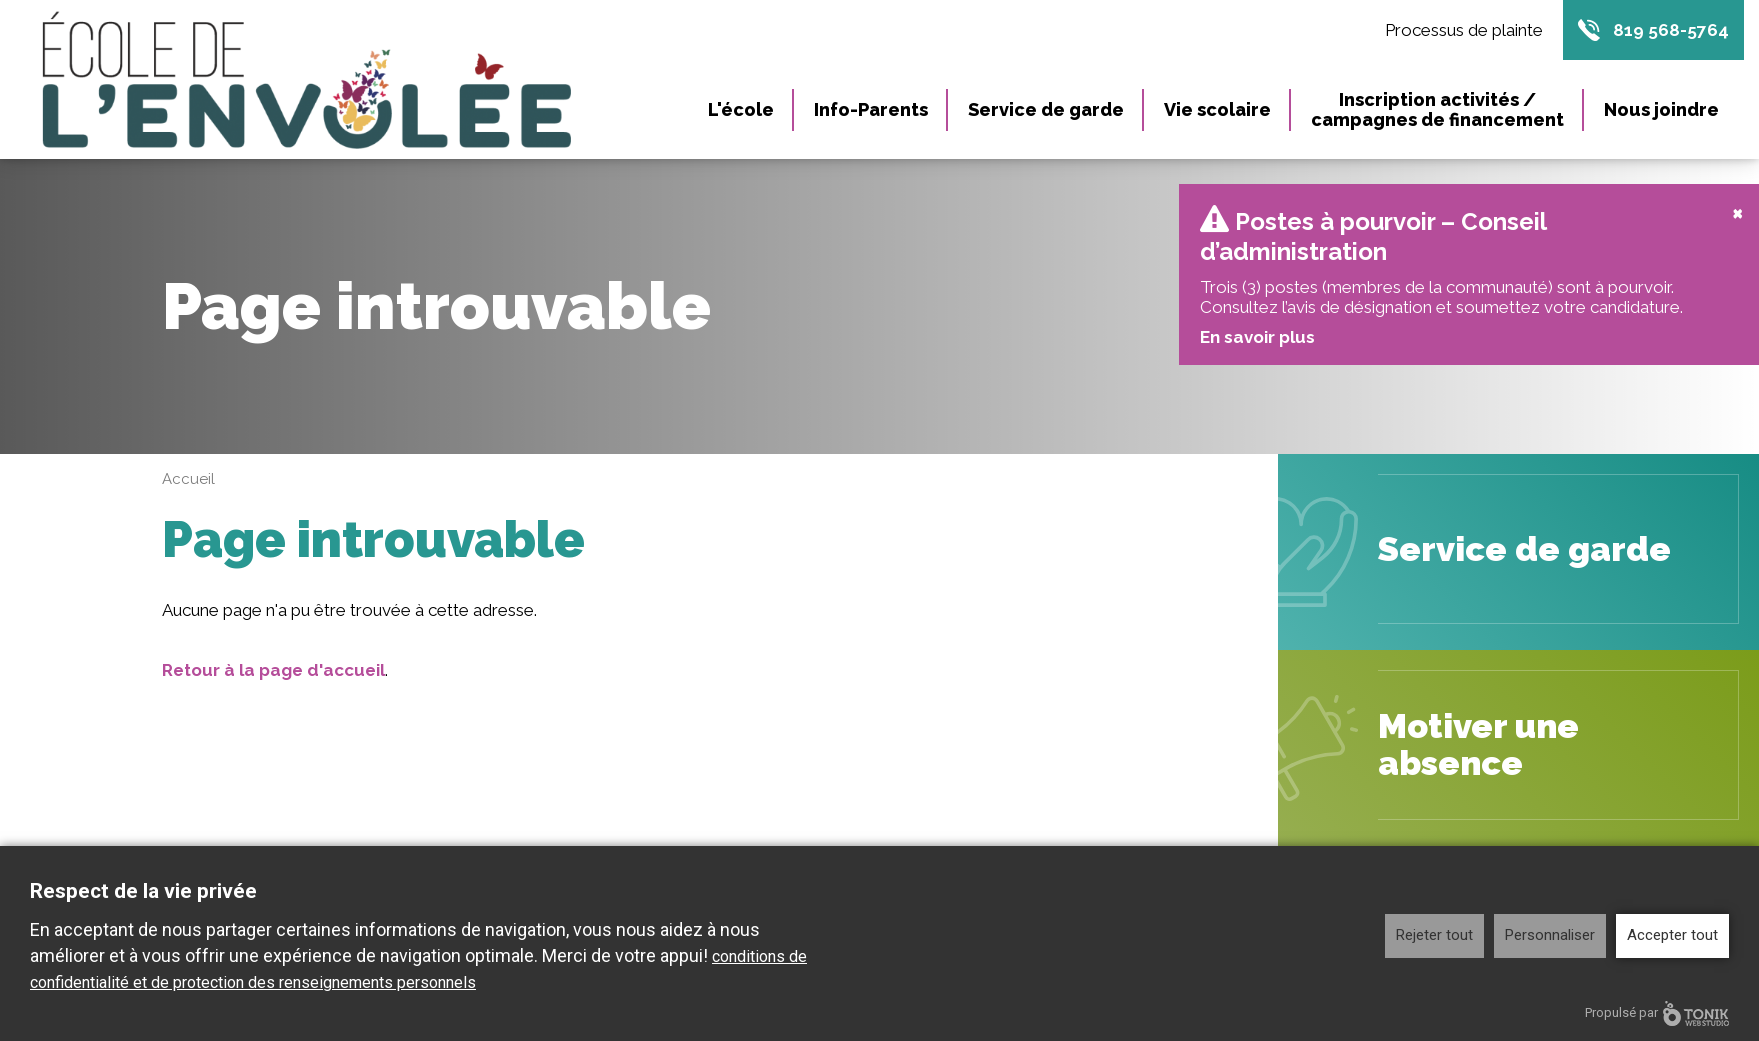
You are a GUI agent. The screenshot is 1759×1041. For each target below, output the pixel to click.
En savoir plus (1257, 303)
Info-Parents (871, 109)
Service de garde (1046, 109)
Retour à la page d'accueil (273, 636)
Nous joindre (1661, 109)
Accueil (188, 445)
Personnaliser (1550, 935)
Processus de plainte (1464, 30)
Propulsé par (1657, 1013)
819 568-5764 (1671, 30)
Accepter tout (1672, 935)
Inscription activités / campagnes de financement (1437, 109)
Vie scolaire (1217, 109)
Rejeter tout (1434, 935)
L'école (741, 109)
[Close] (1737, 178)
